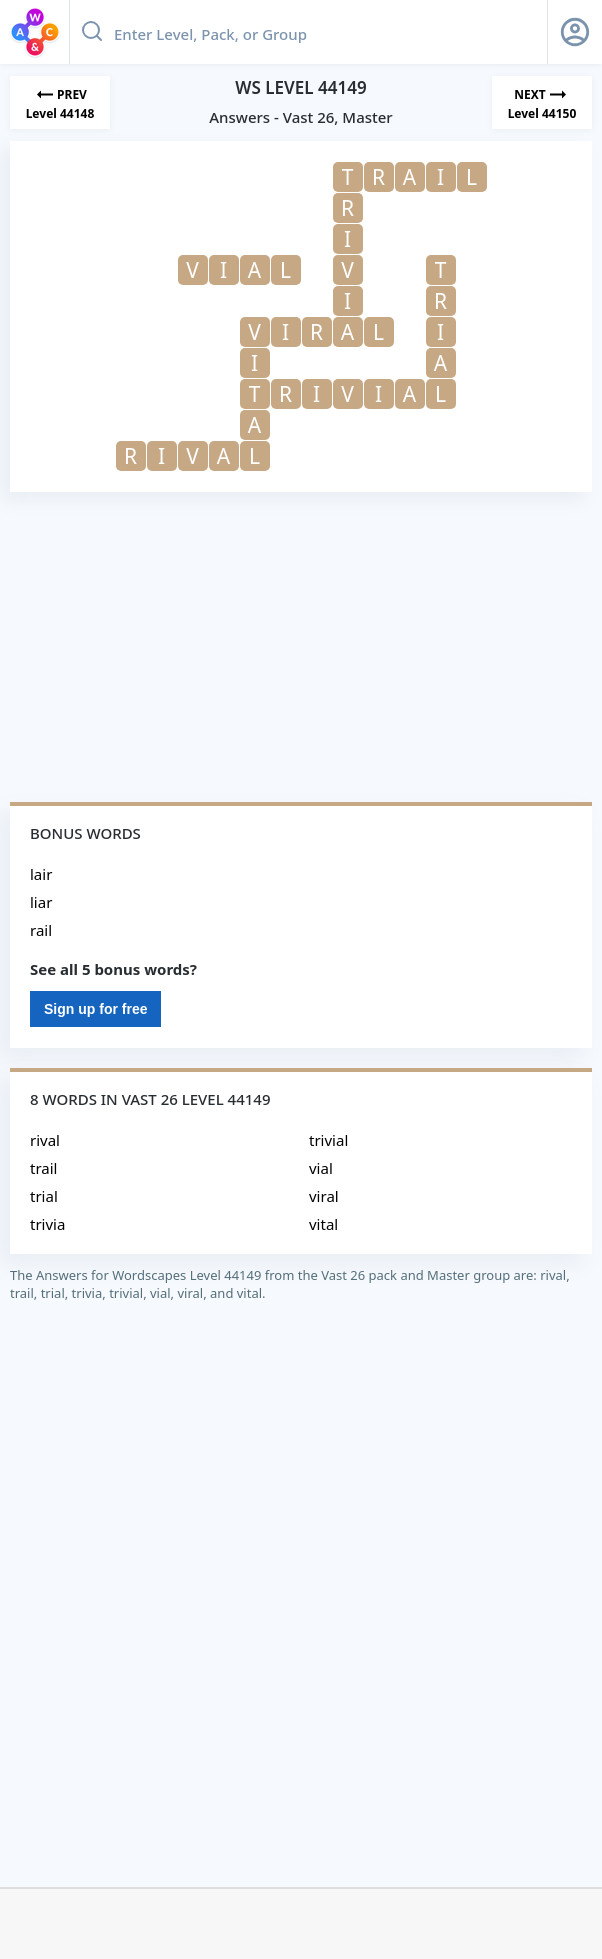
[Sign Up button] (575, 32)
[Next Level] (542, 102)
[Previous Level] (60, 102)
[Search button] (92, 32)
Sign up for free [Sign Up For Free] (95, 1009)
